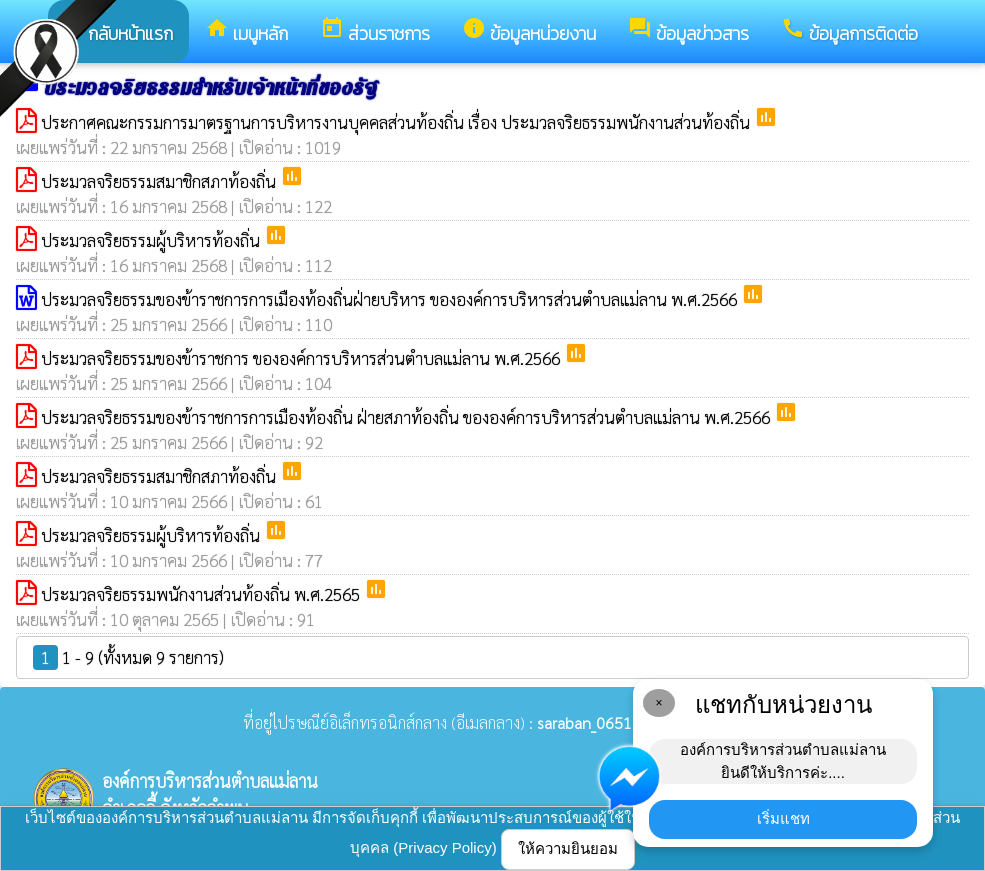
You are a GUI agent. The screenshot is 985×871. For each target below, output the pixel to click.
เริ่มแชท (783, 818)
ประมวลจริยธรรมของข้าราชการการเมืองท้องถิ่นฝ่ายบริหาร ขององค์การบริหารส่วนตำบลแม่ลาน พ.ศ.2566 (391, 299)
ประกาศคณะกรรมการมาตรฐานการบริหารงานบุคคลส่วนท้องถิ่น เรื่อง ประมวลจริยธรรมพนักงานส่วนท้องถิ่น (397, 122)
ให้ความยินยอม (568, 848)
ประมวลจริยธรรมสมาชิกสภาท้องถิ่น (160, 181)
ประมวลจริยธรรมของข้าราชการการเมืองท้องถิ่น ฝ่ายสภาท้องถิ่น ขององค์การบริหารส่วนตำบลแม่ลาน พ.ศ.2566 (407, 417)
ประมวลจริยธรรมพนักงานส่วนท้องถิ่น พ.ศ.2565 (202, 594)
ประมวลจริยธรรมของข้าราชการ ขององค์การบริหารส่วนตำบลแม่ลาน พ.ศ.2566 (302, 358)
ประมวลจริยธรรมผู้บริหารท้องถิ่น (152, 240)
